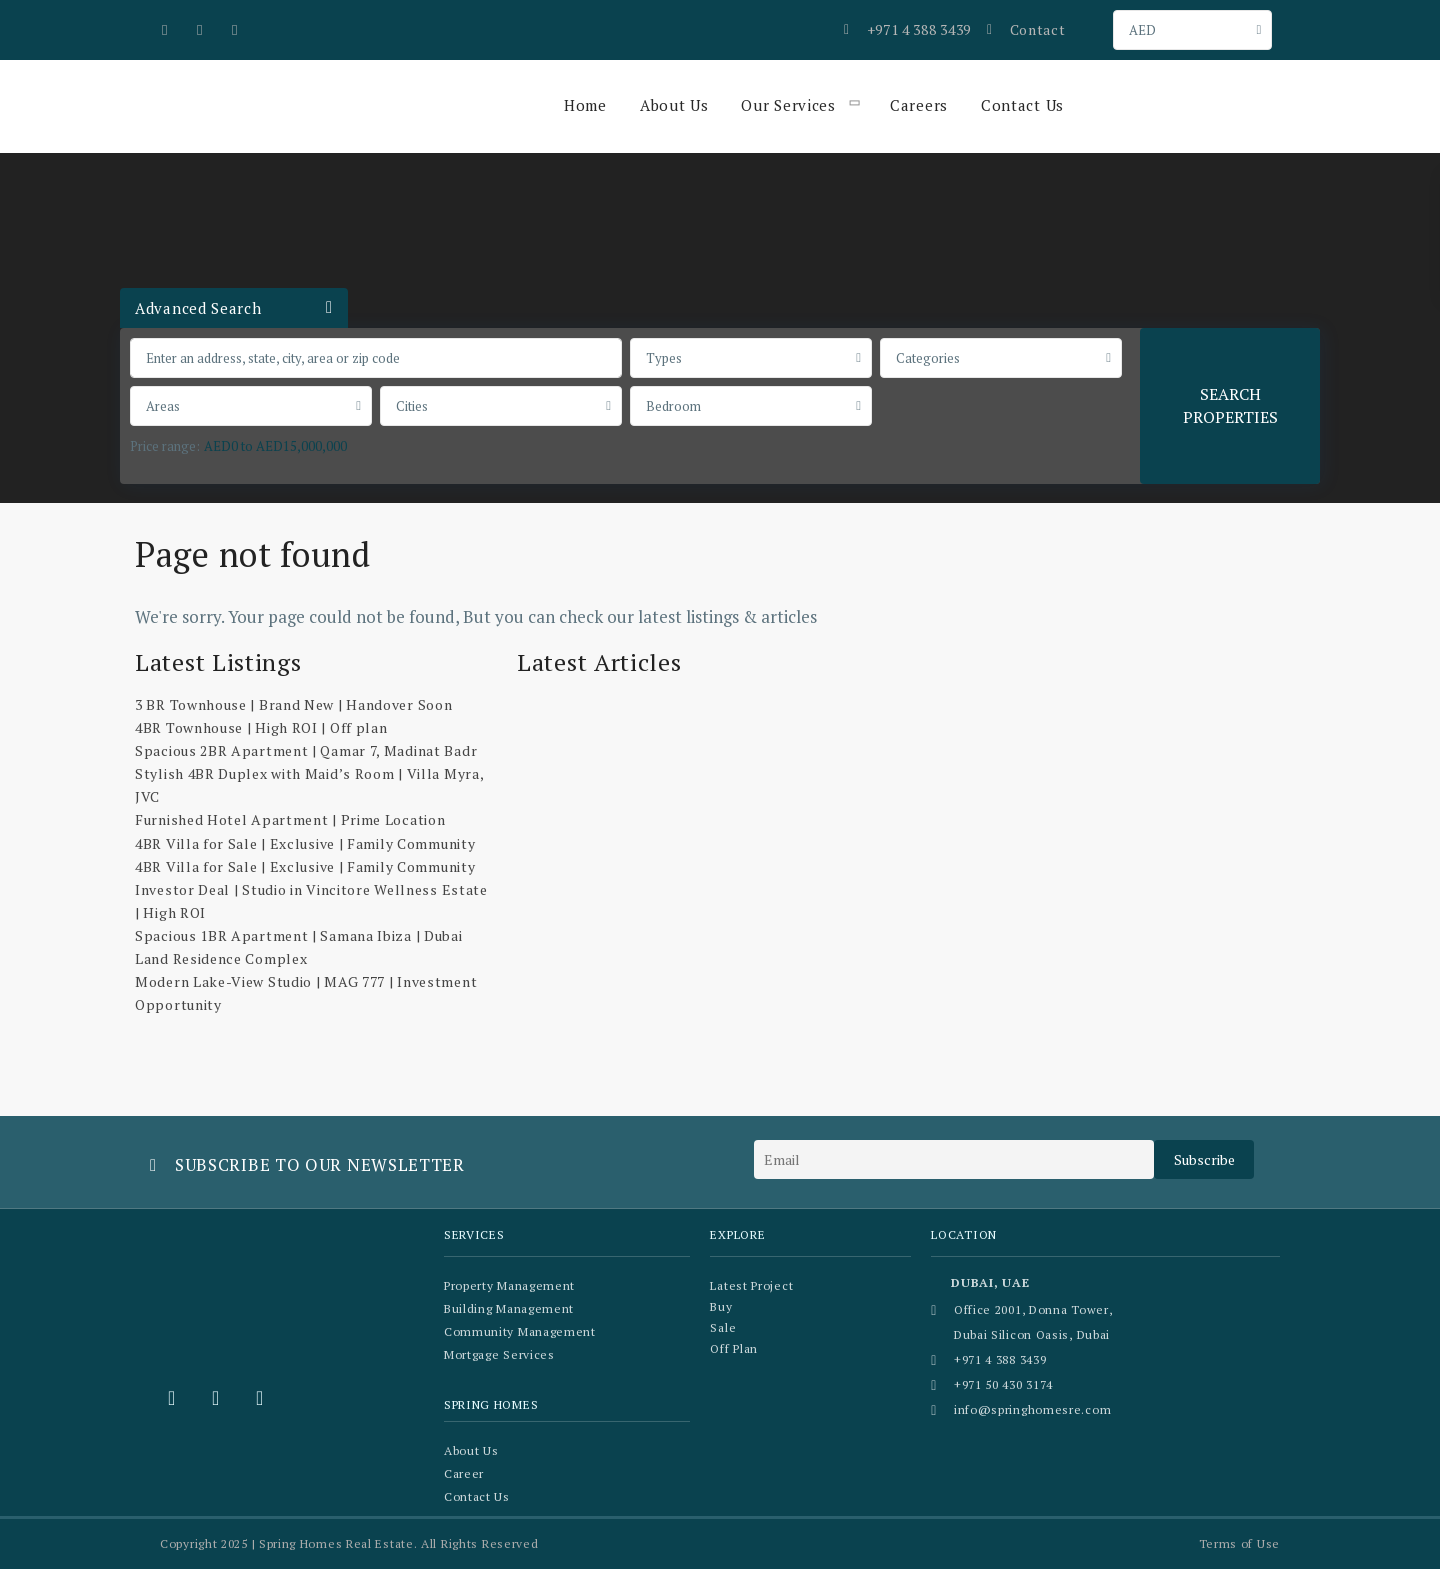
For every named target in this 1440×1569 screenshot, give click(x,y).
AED (1142, 30)
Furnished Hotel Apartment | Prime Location (290, 819)
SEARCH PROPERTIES (1230, 405)
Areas (163, 406)
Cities (412, 406)
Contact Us (1022, 105)
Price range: (165, 446)
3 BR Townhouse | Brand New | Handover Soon (293, 704)
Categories (928, 358)
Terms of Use (1239, 1543)
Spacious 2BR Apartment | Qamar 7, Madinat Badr (306, 750)
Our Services (788, 105)
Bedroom (673, 406)
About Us (674, 105)
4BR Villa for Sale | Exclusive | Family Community (305, 843)
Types (664, 358)
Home (585, 105)
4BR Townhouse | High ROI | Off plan (261, 727)
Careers (919, 105)
